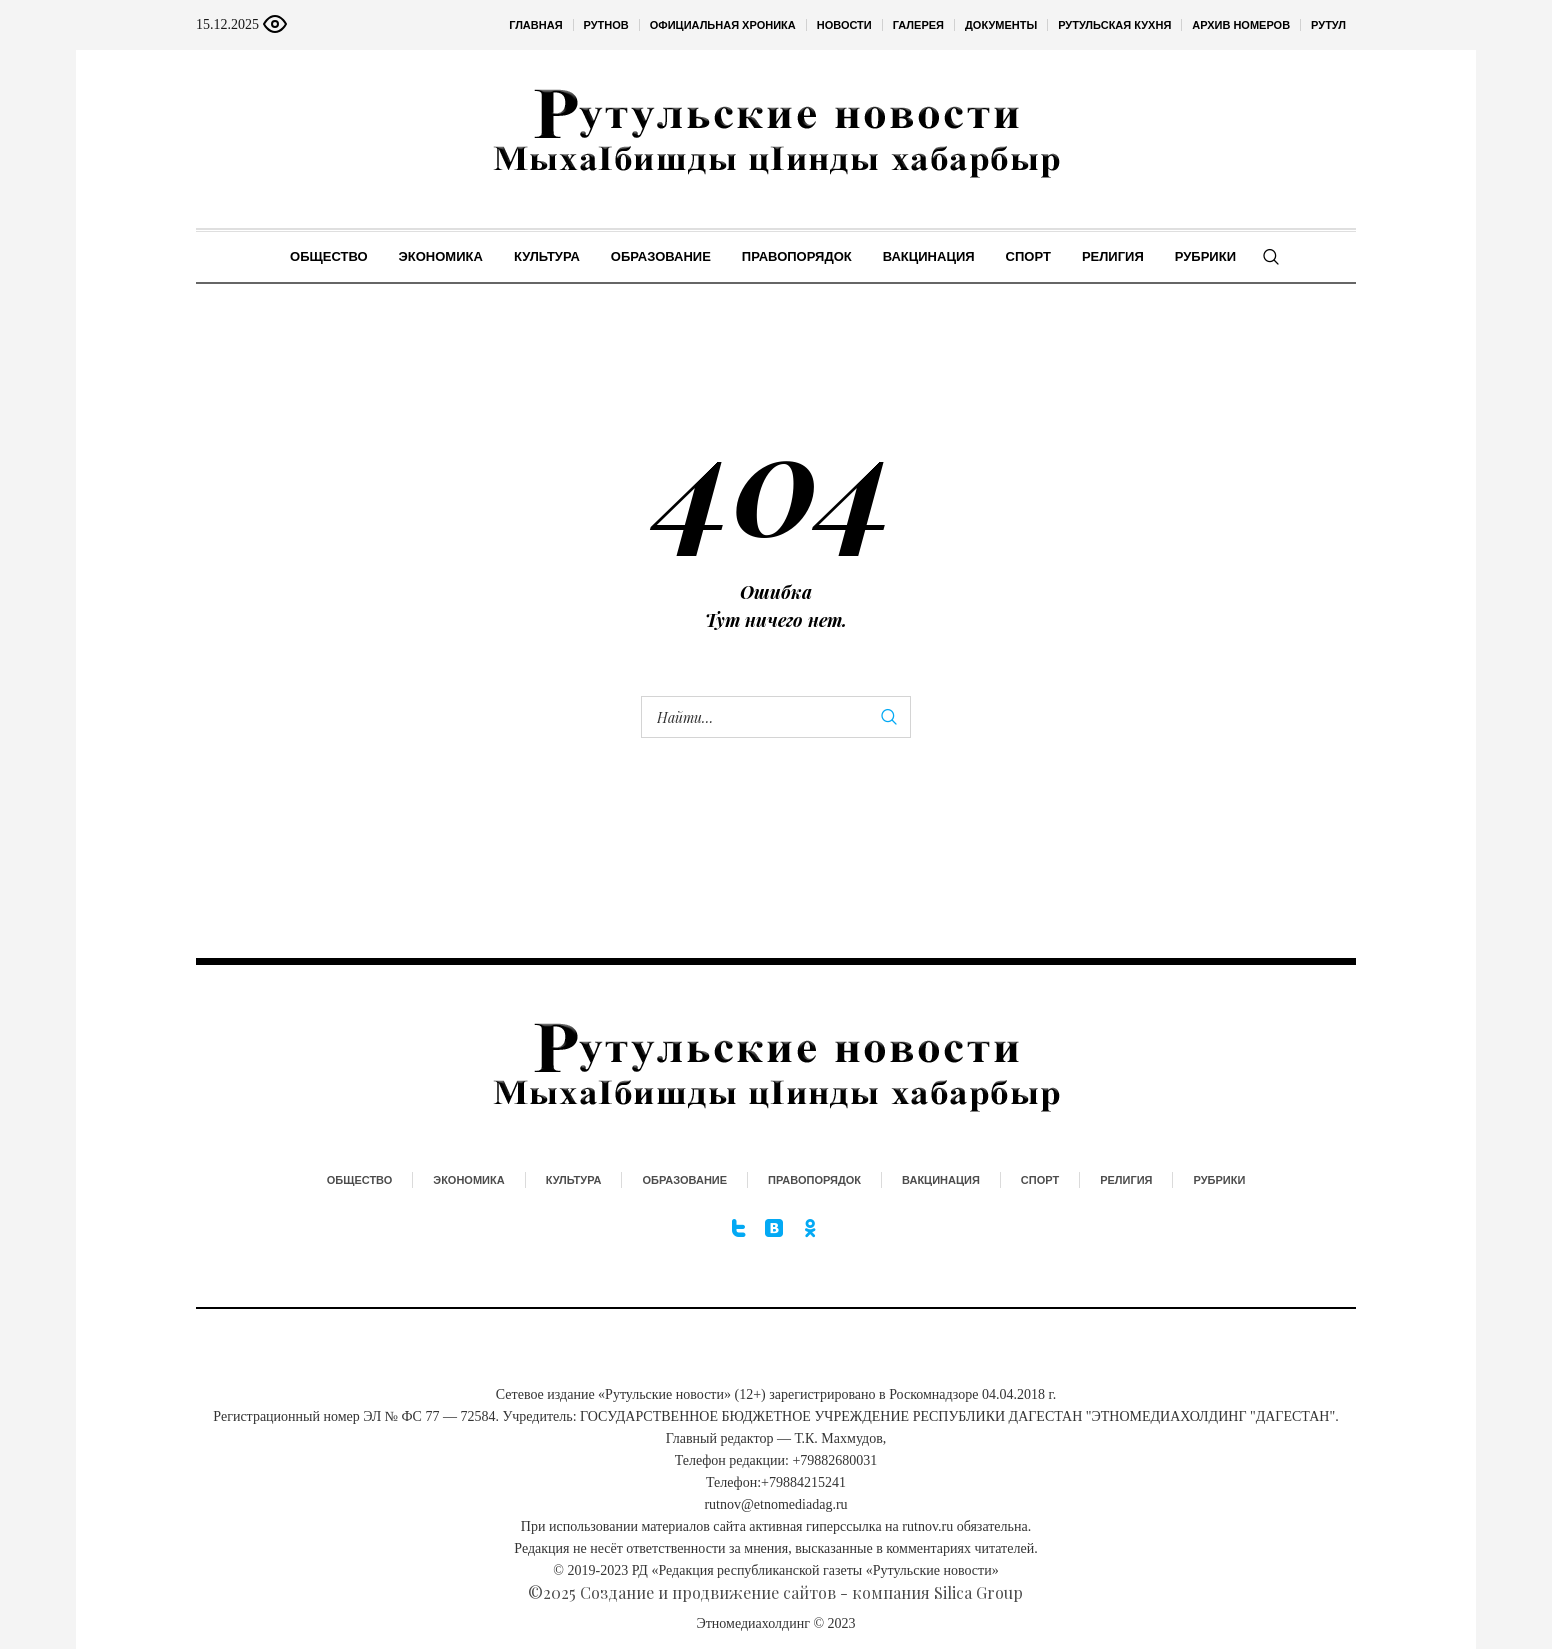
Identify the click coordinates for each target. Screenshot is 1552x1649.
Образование (684, 1180)
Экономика (468, 1180)
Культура (574, 1180)
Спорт (1040, 1180)
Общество (360, 1180)
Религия (1126, 1180)
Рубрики (1219, 1180)
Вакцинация (941, 1180)
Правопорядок (814, 1180)
